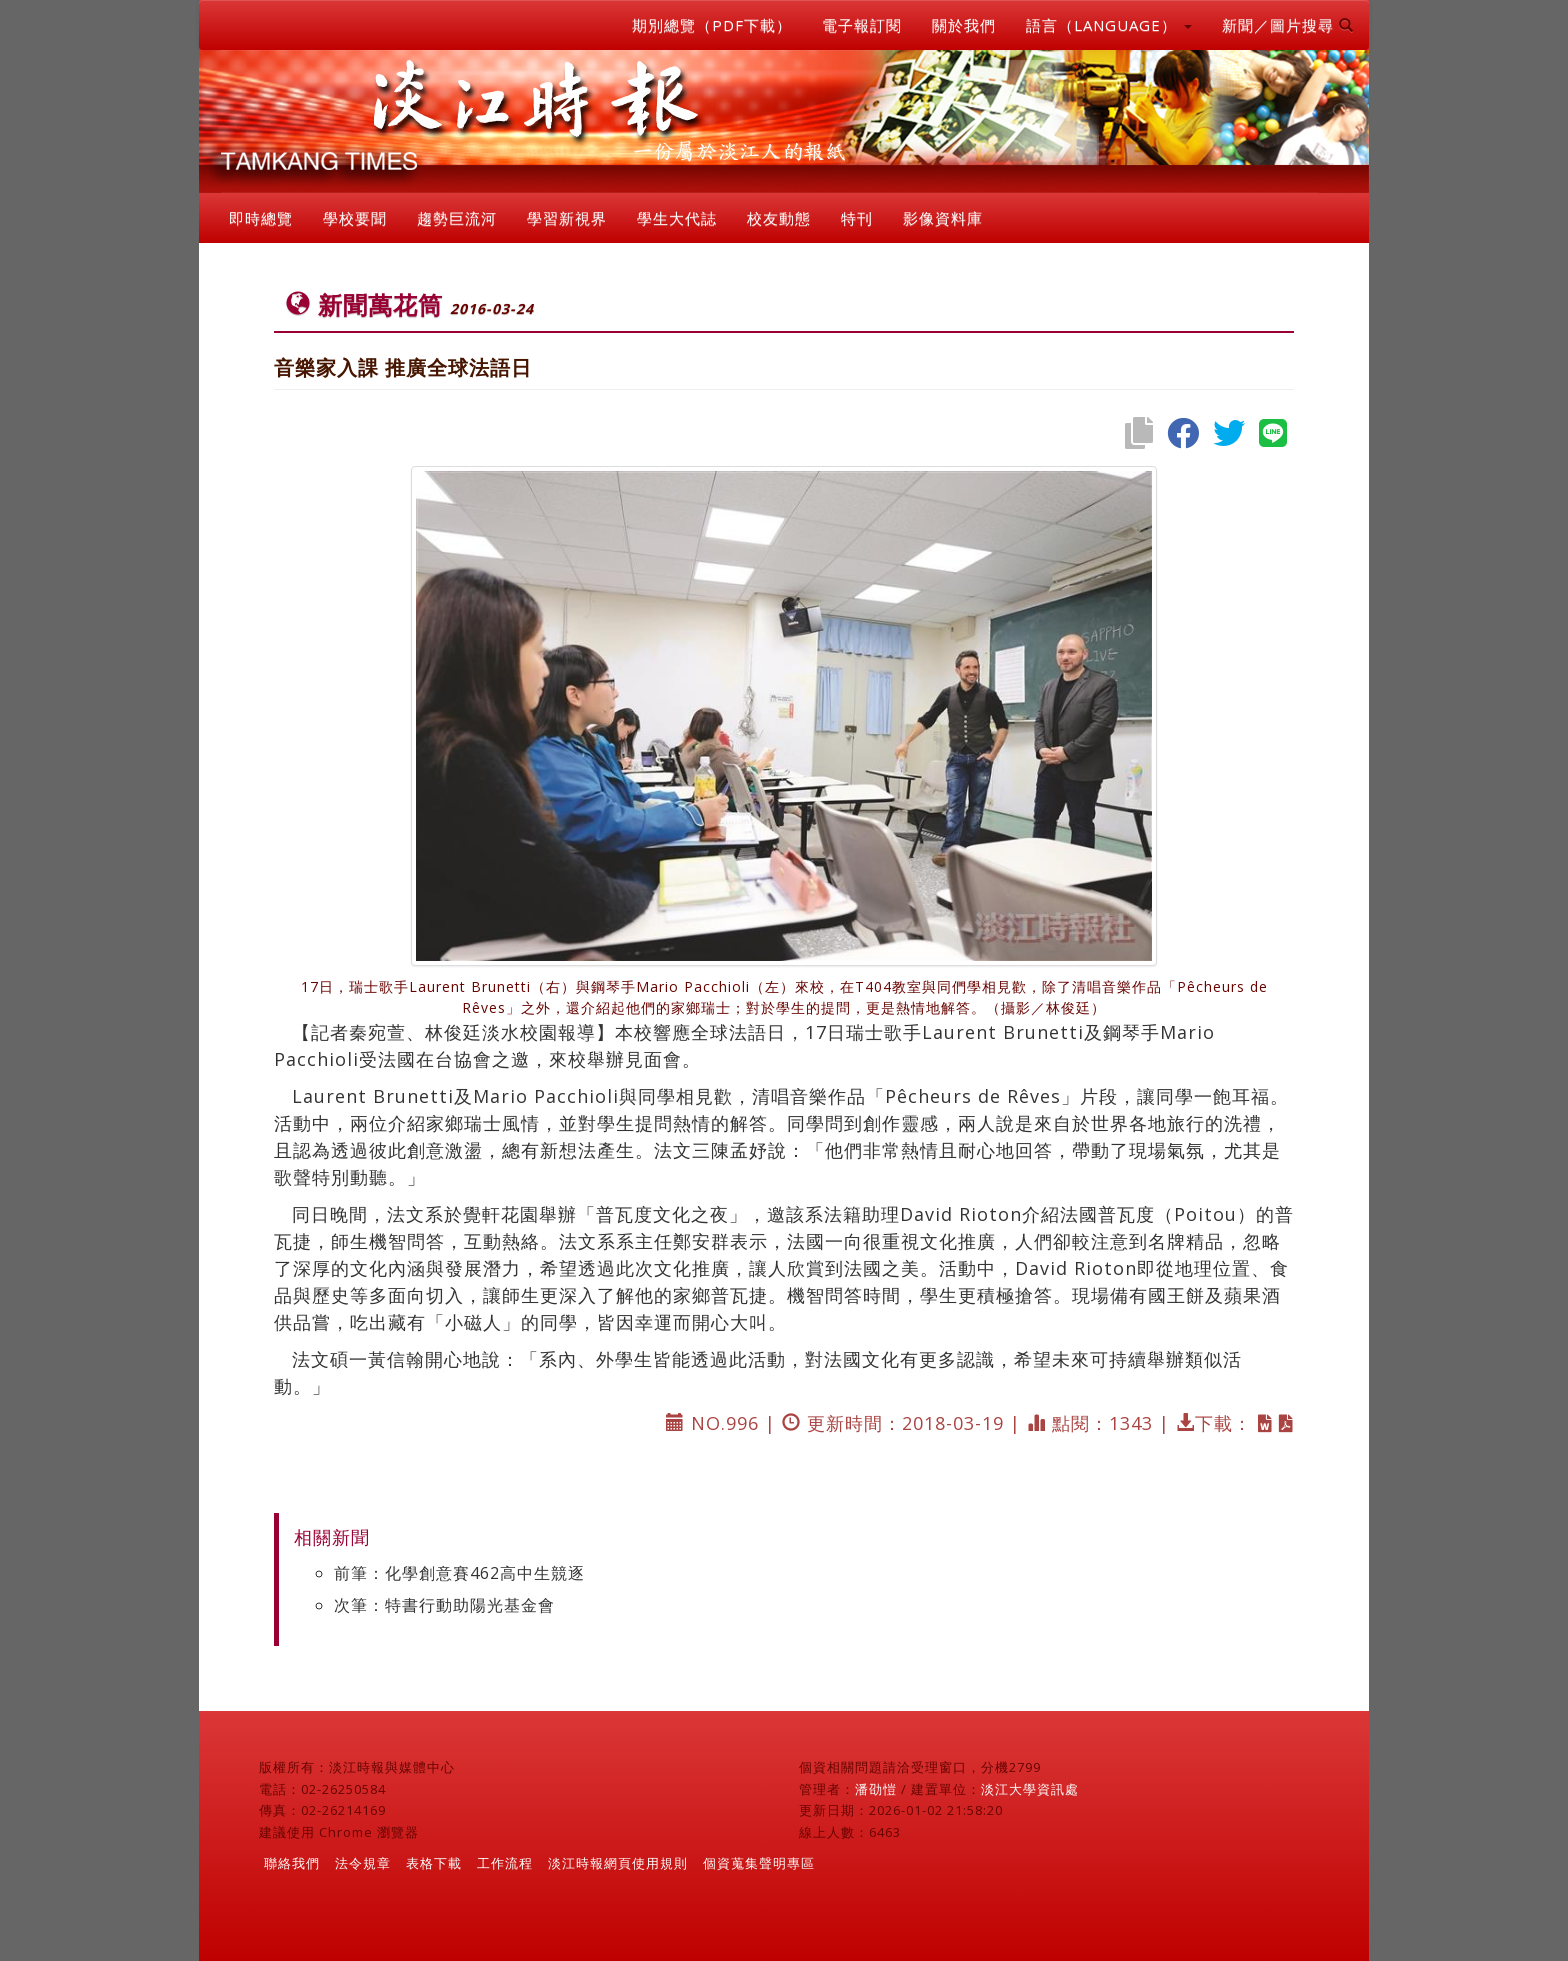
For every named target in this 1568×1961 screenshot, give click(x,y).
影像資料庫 (943, 218)
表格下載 (434, 1863)
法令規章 (363, 1863)
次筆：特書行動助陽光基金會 (444, 1605)
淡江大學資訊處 (1030, 1789)
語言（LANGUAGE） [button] (1109, 25)
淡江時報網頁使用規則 (618, 1863)
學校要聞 (355, 218)
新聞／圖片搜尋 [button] (1288, 25)
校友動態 (779, 218)
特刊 (857, 218)
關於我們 (964, 25)
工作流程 (505, 1863)
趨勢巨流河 (457, 218)
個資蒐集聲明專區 (759, 1863)
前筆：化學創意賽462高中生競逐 (459, 1573)
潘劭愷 (876, 1789)
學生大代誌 (677, 218)
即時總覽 (261, 218)
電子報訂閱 (862, 25)
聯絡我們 (292, 1863)
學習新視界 (567, 218)
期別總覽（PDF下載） (712, 25)
